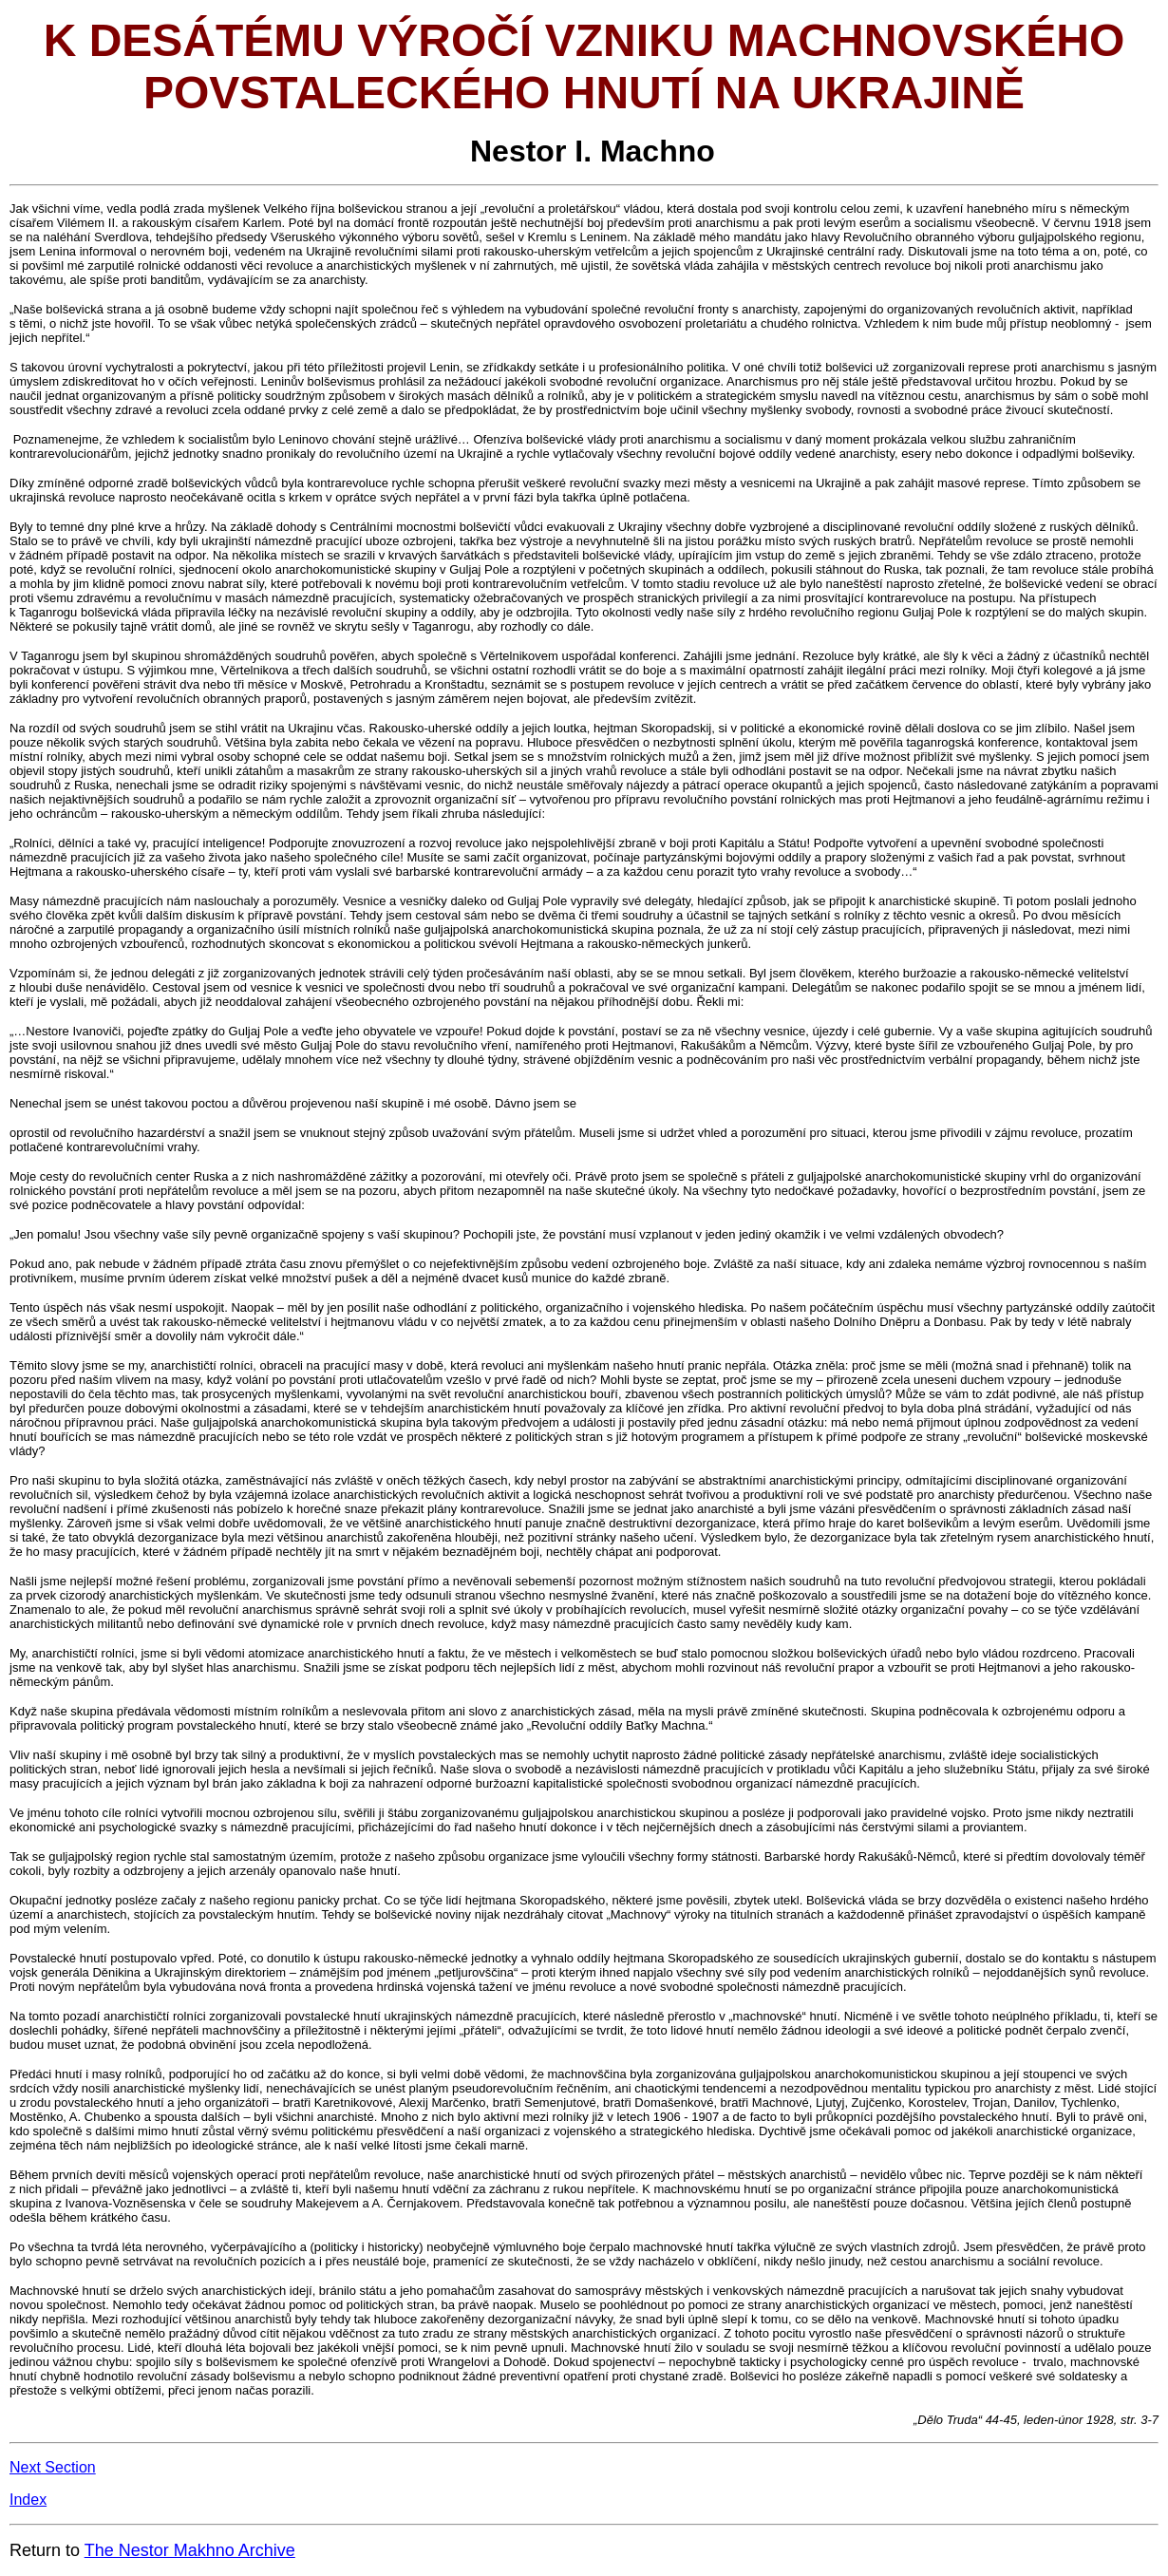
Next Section (52, 2467)
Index (28, 2499)
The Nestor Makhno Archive (190, 2550)
